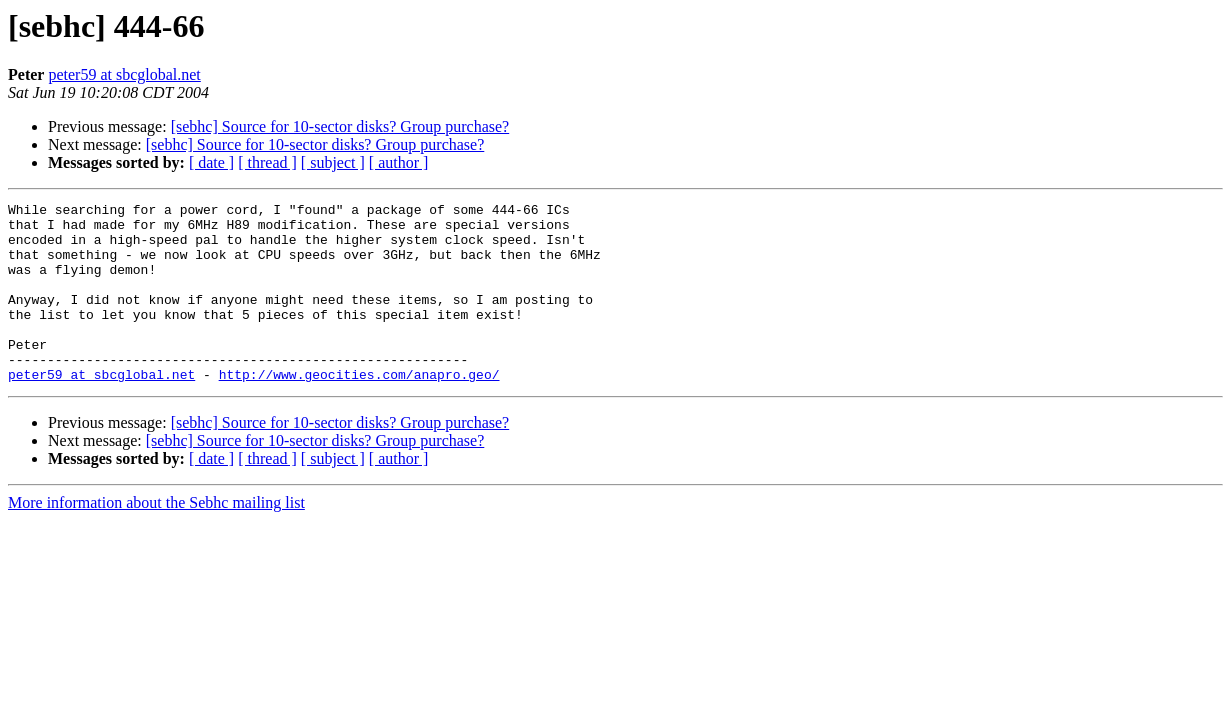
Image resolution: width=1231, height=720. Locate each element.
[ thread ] (267, 162)
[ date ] (211, 162)
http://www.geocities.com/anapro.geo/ (359, 410)
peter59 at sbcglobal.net (124, 74)
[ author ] (399, 162)
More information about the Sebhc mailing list (156, 538)
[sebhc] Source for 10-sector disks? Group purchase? (340, 126)
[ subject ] (333, 162)
